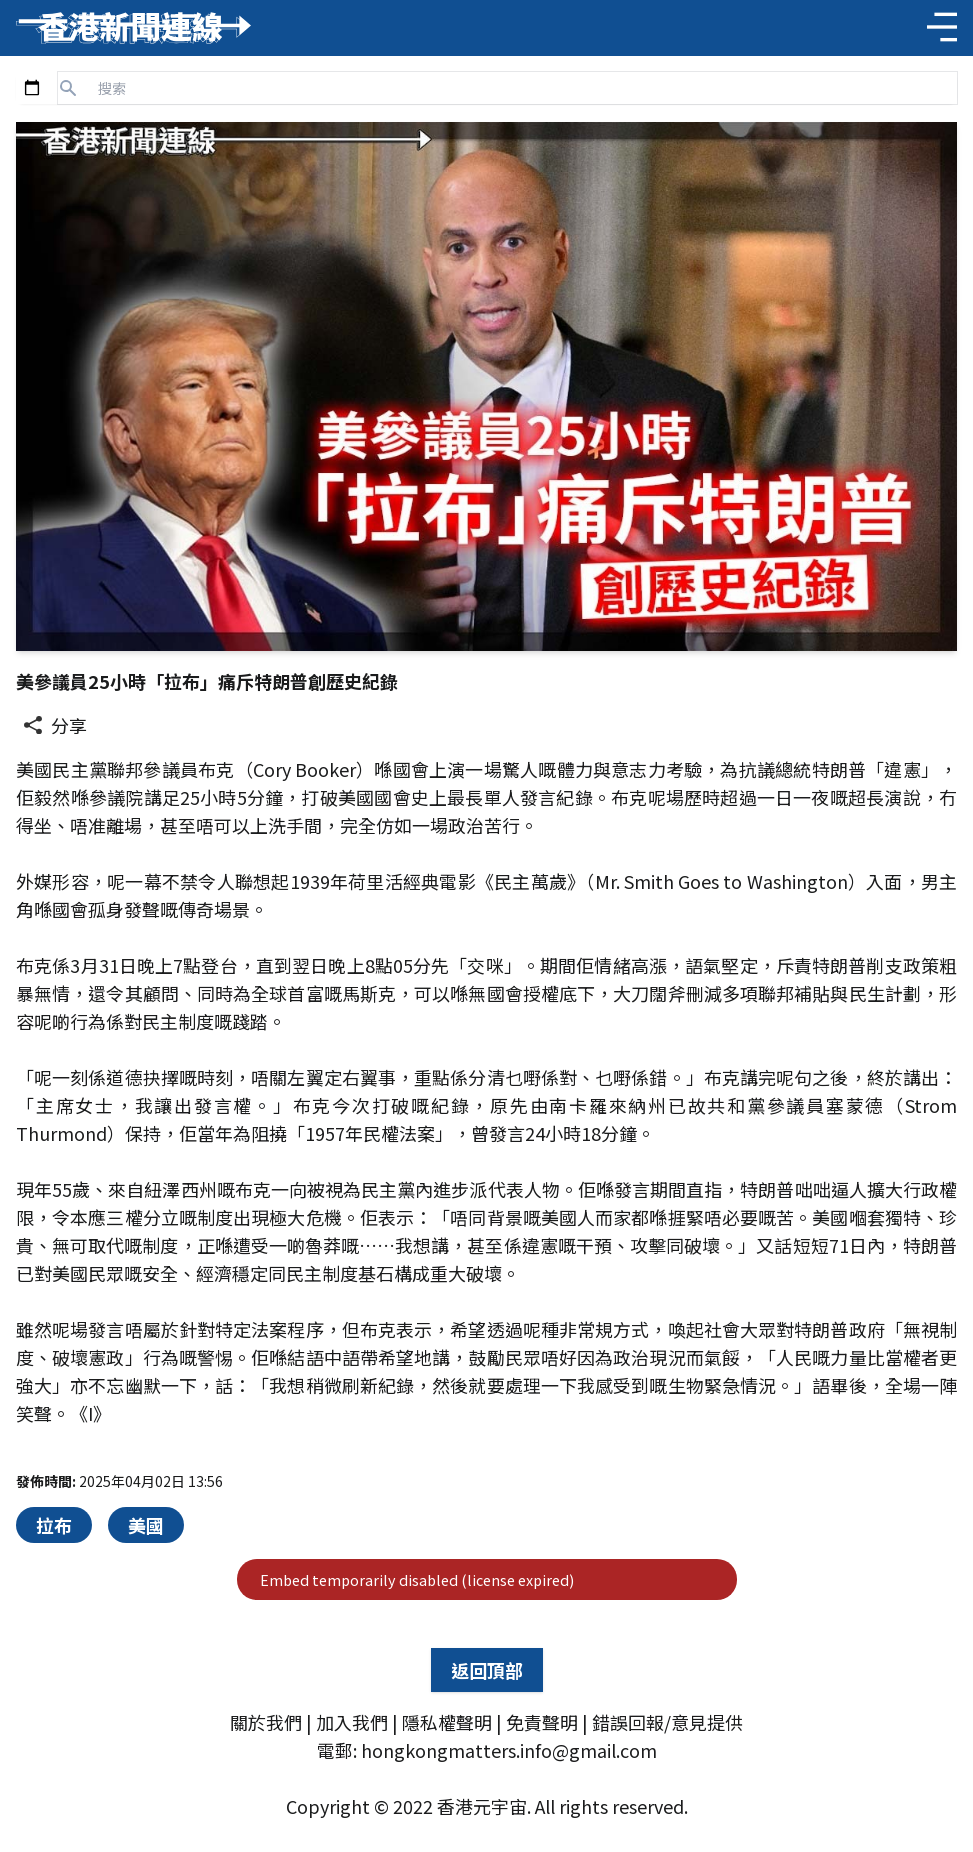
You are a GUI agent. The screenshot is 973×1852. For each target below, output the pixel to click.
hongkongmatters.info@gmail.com (509, 1750)
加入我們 (352, 1722)
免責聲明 (542, 1722)
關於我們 (266, 1722)
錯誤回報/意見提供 (667, 1722)
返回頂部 (487, 1670)
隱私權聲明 (447, 1722)
